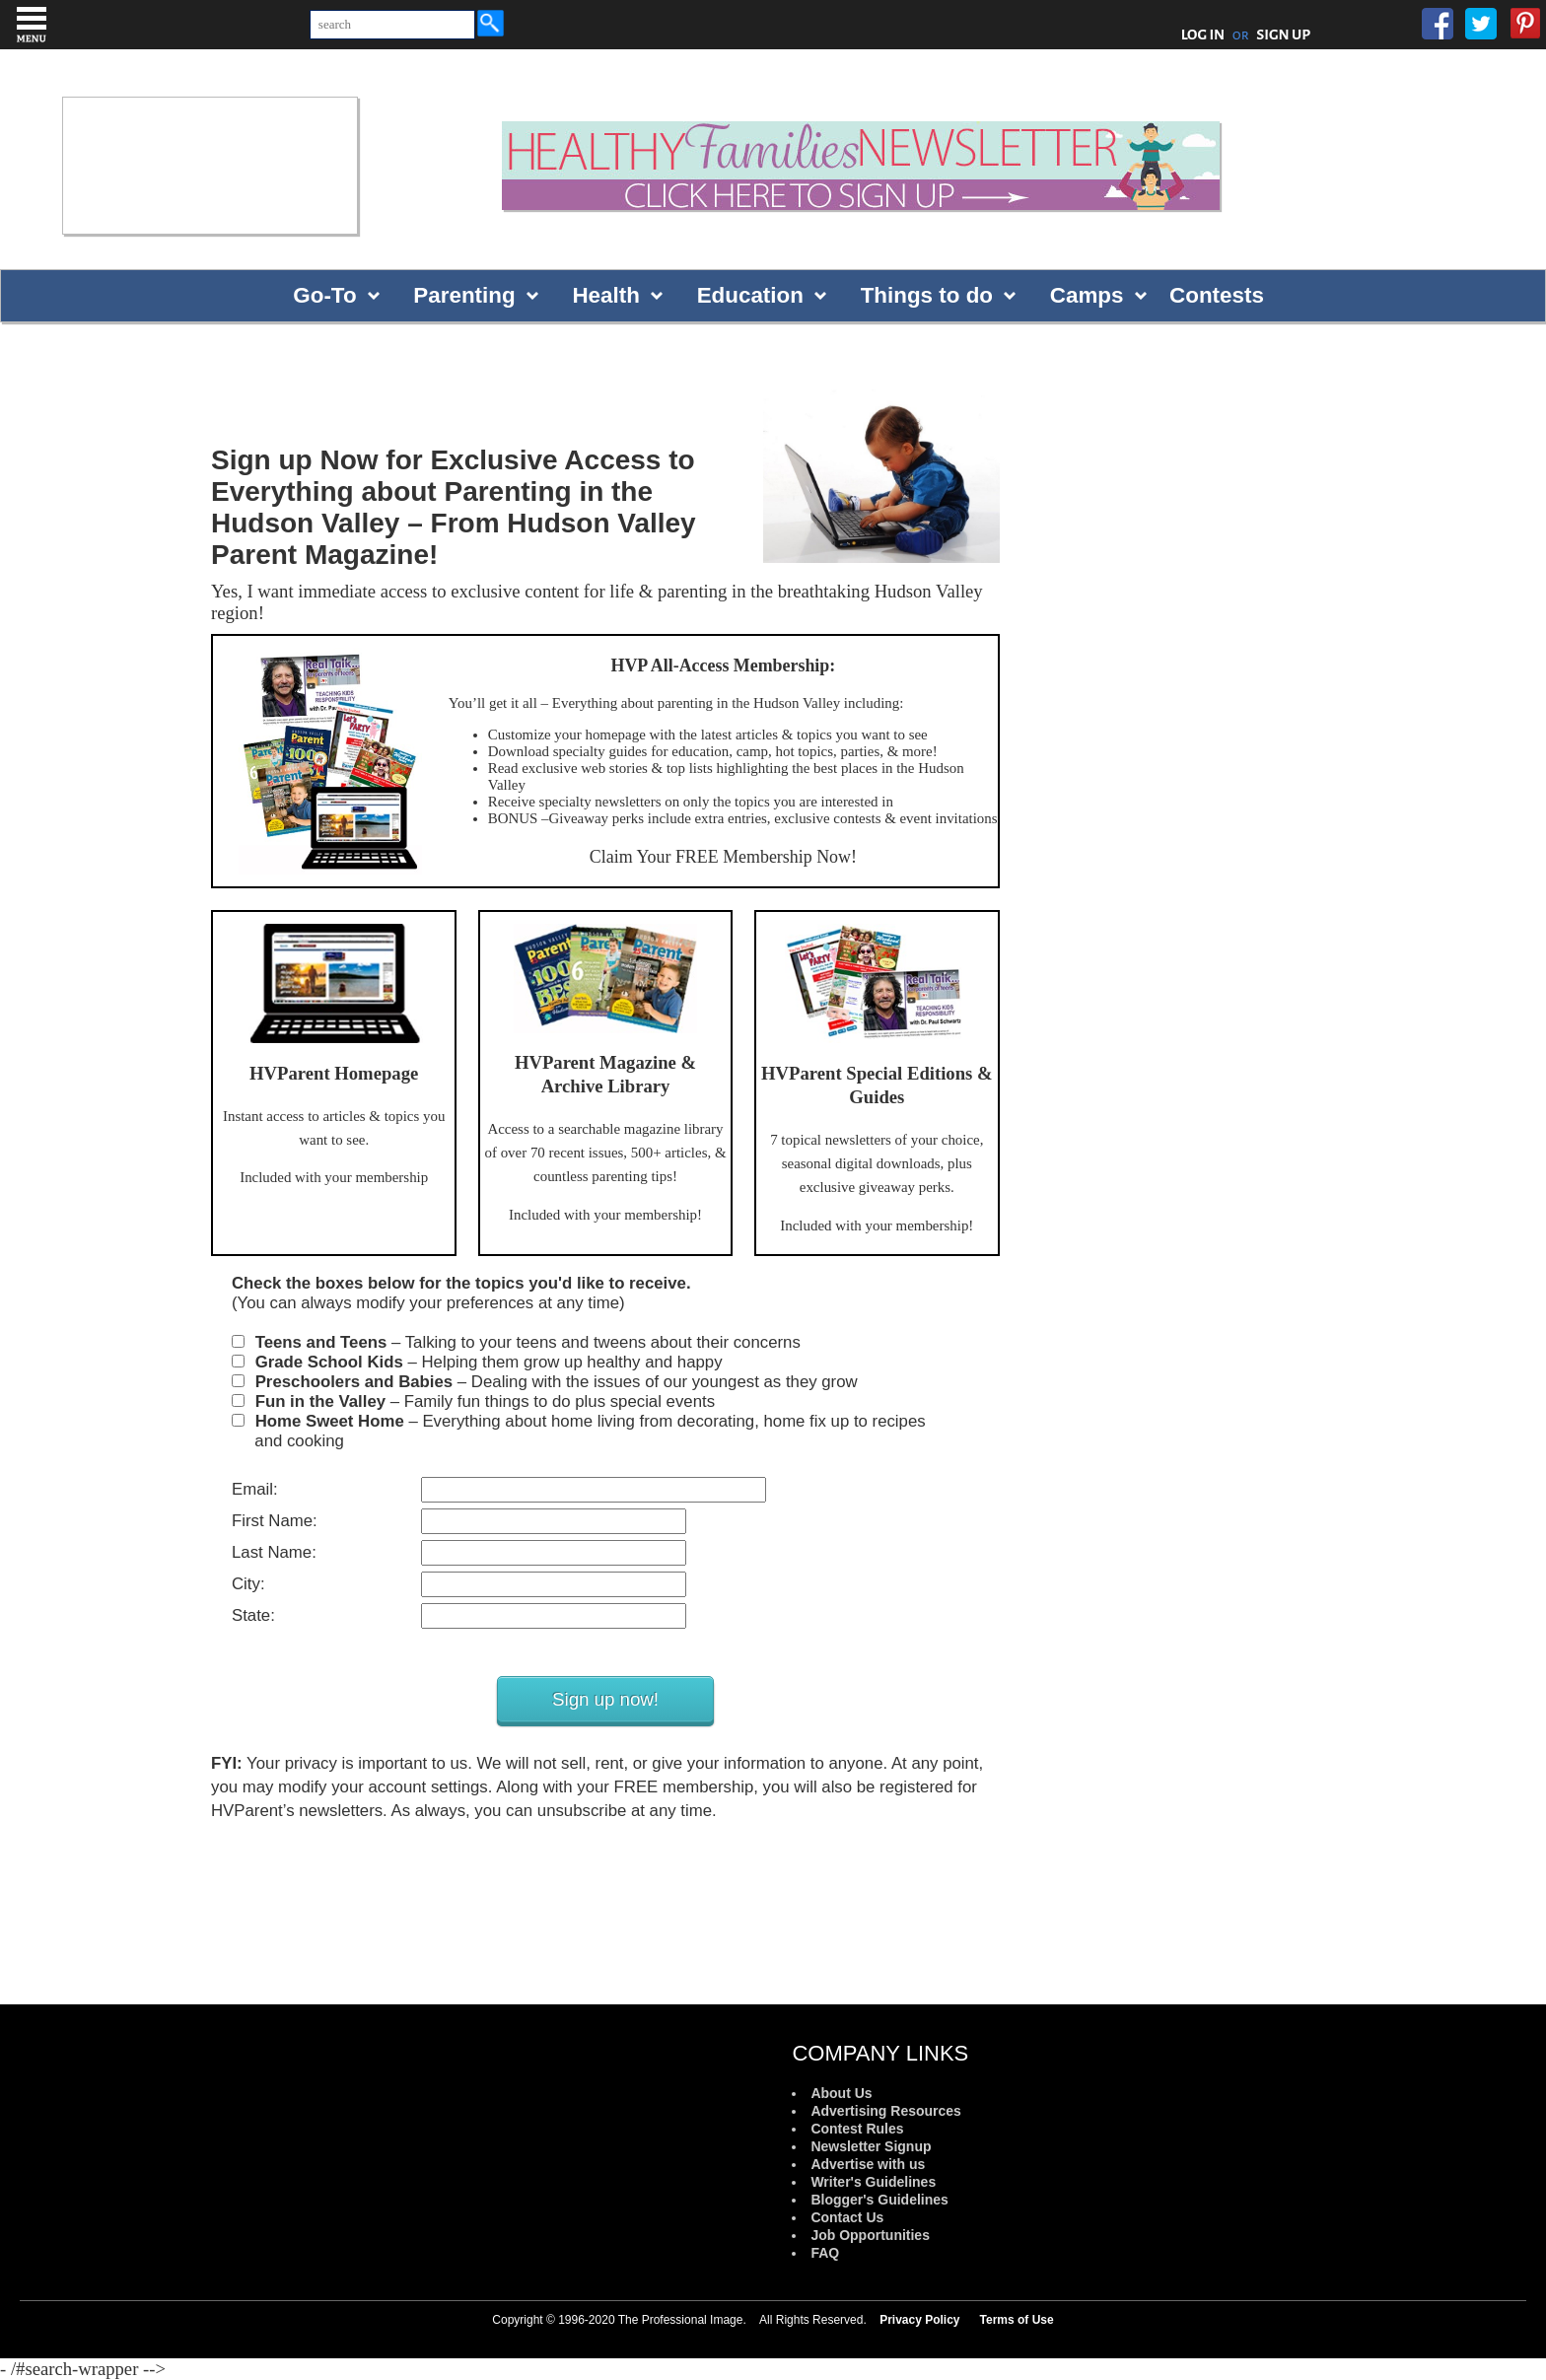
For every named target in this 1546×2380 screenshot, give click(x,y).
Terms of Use (1017, 2320)
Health (605, 295)
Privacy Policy (919, 2320)
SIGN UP (1283, 34)
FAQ (824, 2253)
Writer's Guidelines (873, 2182)
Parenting (464, 295)
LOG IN (1203, 34)
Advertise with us (867, 2164)
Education (750, 295)
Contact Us (846, 2217)
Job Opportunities (870, 2235)
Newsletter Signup (870, 2146)
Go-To (324, 295)
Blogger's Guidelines (879, 2199)
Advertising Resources (885, 2111)
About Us (841, 2093)
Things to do (927, 295)
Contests (1216, 295)
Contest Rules (856, 2128)
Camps (1087, 295)
